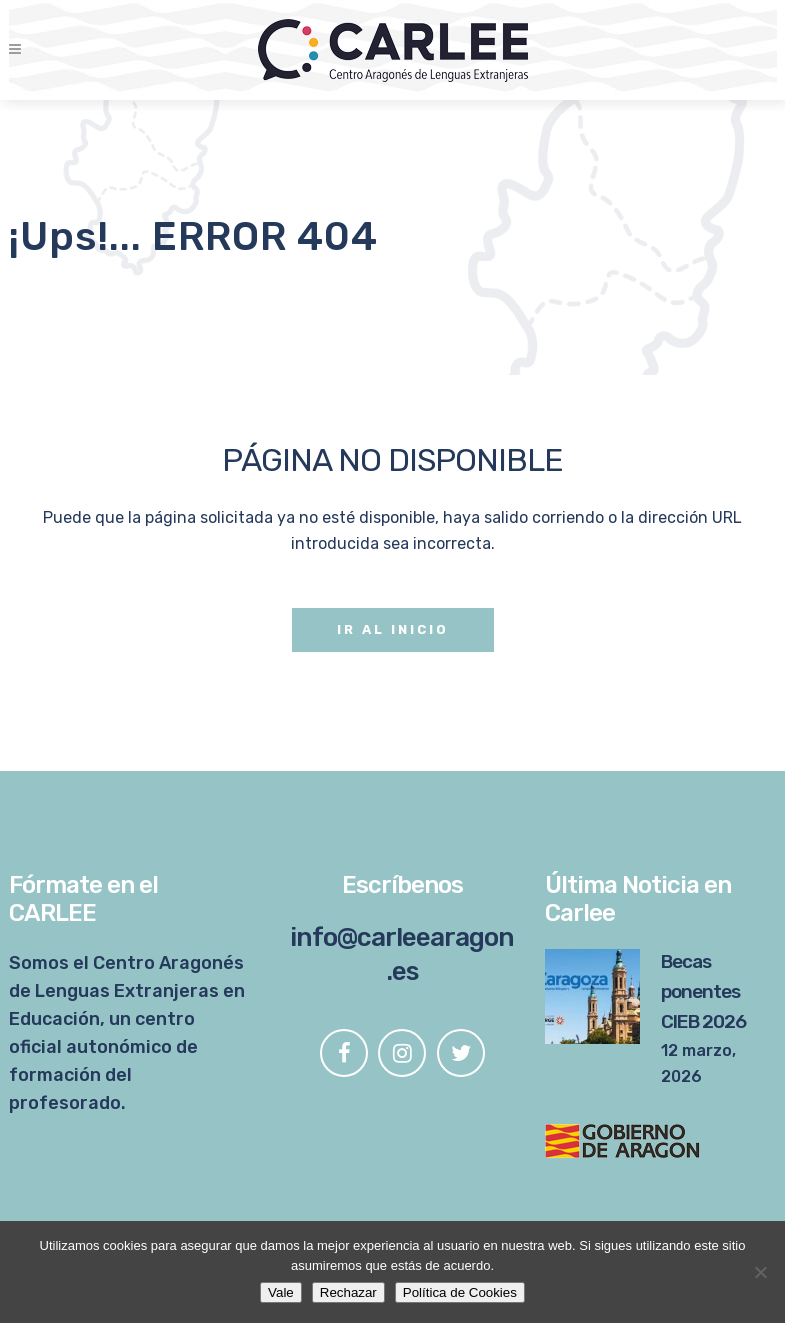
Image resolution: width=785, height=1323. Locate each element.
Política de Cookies (460, 1292)
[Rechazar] (760, 1272)
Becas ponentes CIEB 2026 (703, 991)
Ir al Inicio (393, 629)
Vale (281, 1292)
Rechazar (348, 1292)
